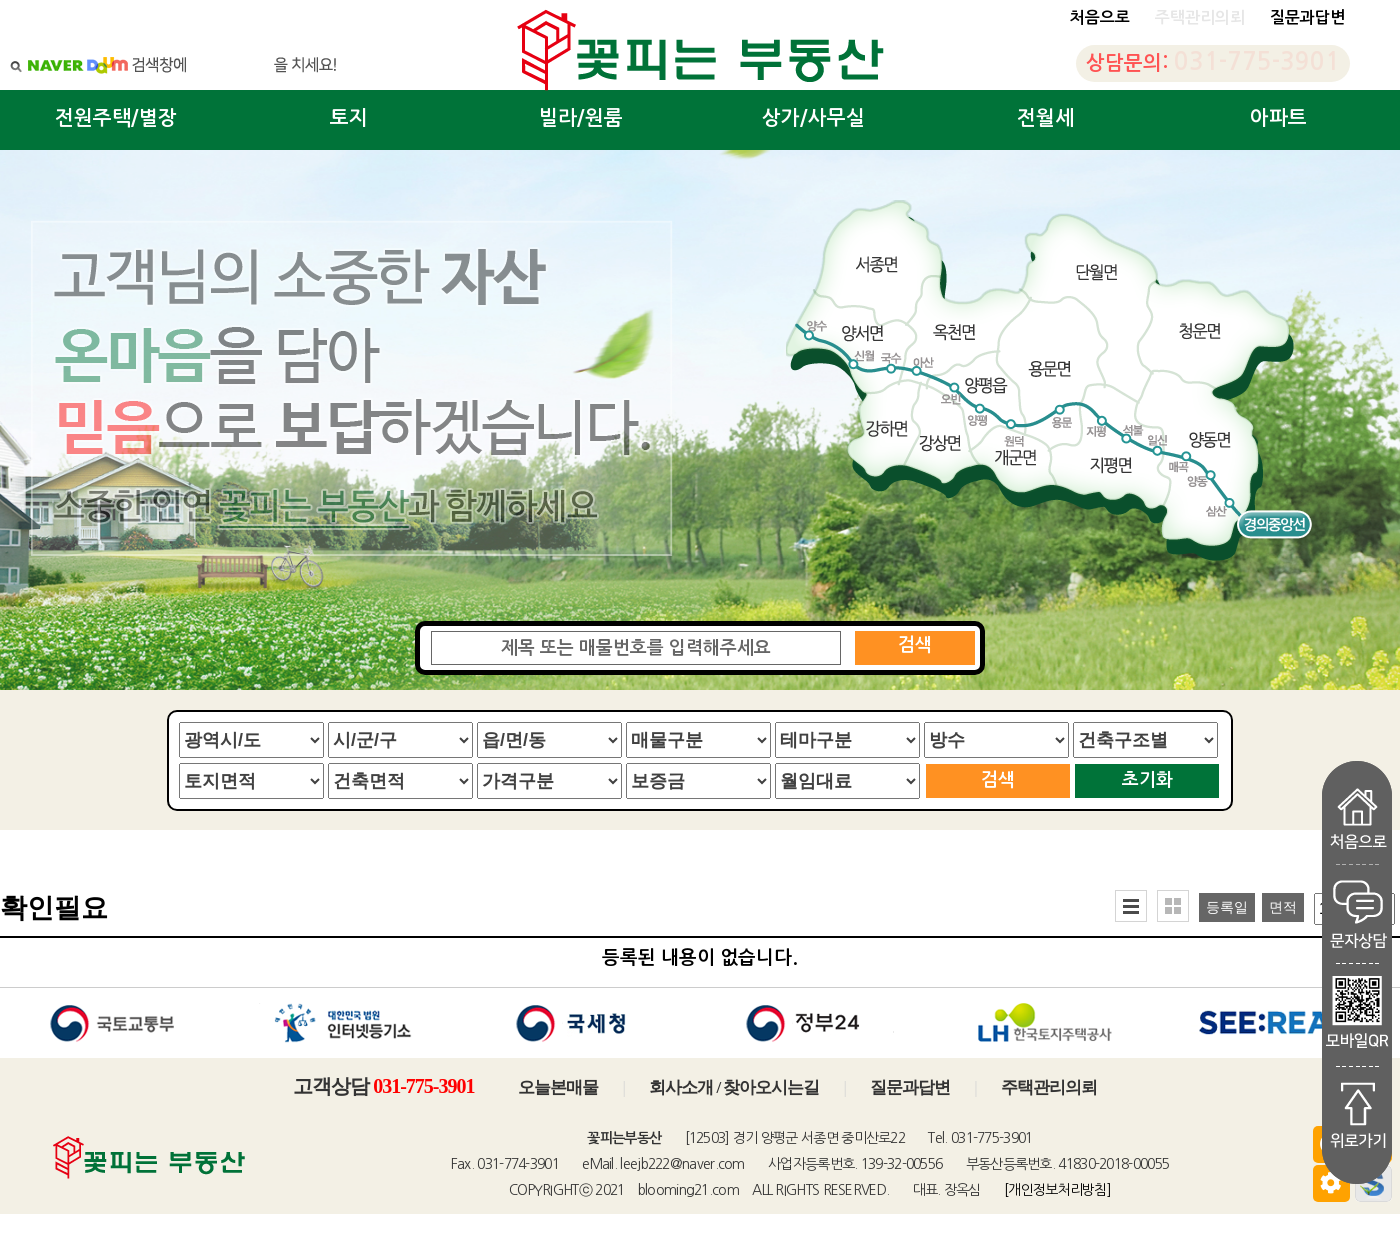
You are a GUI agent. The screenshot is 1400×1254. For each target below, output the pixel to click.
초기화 (1147, 780)
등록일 (1227, 907)
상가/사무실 (813, 118)
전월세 (1045, 118)
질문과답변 (1307, 17)
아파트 (1278, 118)
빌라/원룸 (581, 118)
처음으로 (1100, 17)
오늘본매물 (558, 1087)
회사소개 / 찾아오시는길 (734, 1087)
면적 (1283, 907)
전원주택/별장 (116, 118)
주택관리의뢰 (1049, 1087)
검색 (915, 645)
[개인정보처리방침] (1057, 1190)
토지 (349, 118)
